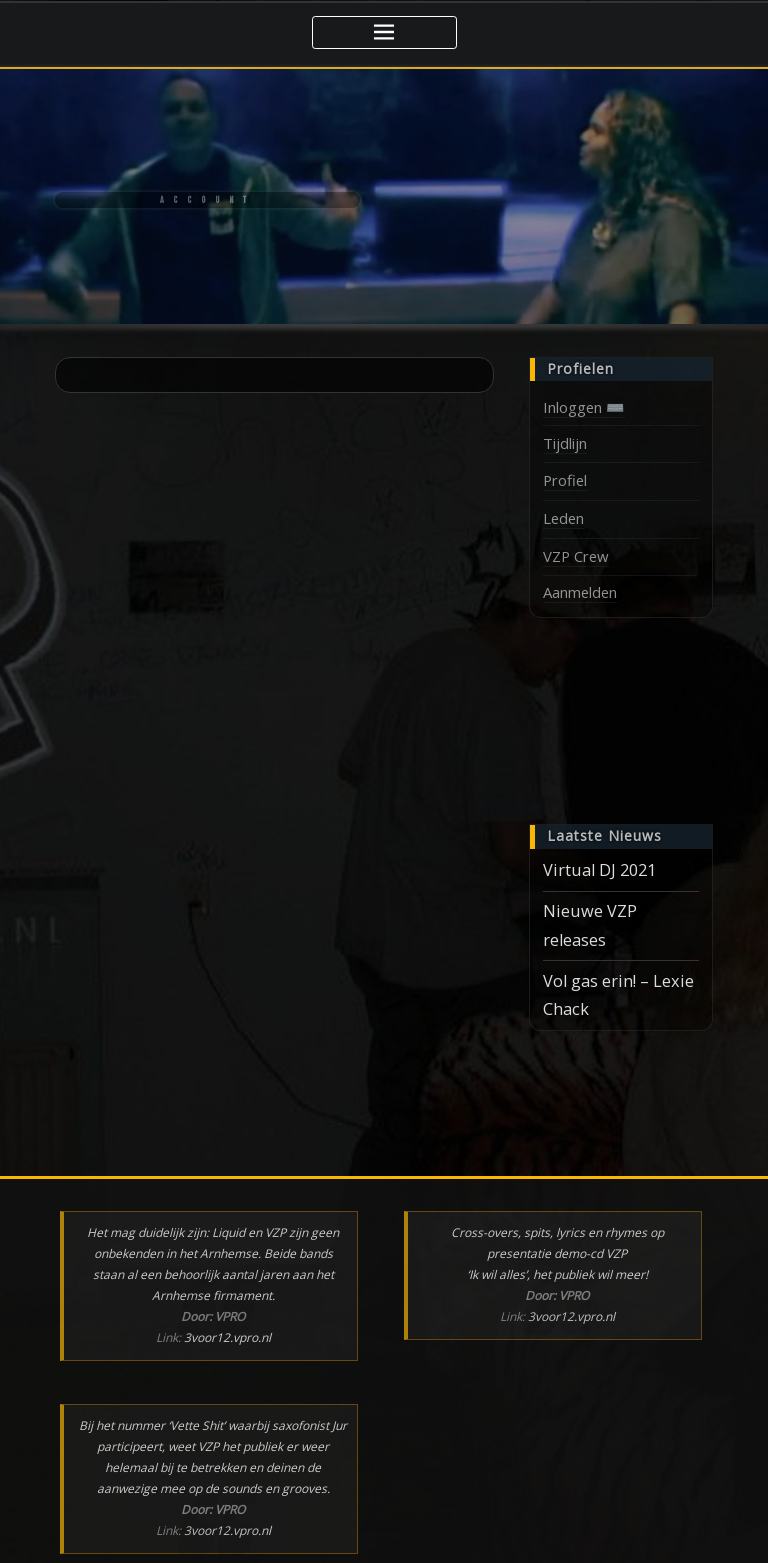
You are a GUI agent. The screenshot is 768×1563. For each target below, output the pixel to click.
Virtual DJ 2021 (599, 870)
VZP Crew (576, 556)
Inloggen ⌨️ (584, 407)
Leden (563, 518)
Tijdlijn (565, 443)
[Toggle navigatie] (384, 32)
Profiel (565, 480)
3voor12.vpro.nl (227, 1337)
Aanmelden (580, 592)
